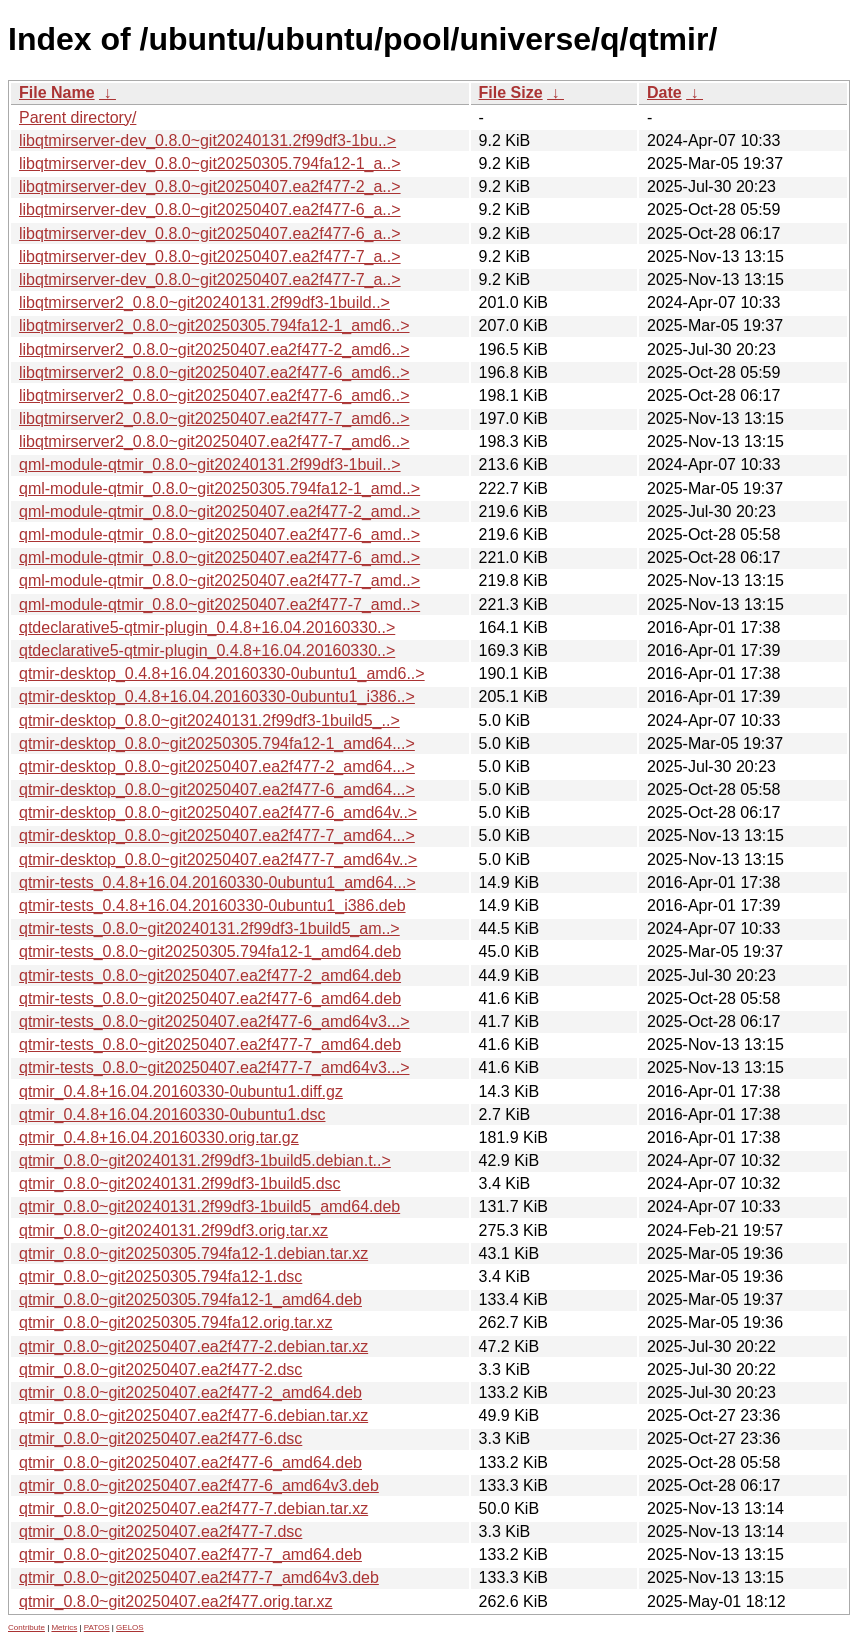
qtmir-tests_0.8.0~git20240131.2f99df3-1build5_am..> (209, 928)
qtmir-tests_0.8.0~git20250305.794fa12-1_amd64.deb (210, 951)
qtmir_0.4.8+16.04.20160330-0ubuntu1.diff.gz (181, 1091)
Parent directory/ (77, 117)
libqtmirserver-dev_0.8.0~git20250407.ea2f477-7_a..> (210, 256)
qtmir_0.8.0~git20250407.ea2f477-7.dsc (160, 1531)
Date (664, 92)
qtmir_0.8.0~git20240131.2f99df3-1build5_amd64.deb (209, 1206)
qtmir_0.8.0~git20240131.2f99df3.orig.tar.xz (173, 1230)
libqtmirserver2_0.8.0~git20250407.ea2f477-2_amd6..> (214, 349)
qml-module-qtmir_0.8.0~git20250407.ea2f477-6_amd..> (219, 534)
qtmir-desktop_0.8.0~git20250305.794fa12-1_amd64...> (217, 743)
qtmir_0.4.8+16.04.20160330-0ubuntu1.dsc (172, 1114)
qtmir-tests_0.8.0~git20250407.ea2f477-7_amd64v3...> (214, 1067)
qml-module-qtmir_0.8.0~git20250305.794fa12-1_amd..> (219, 488)
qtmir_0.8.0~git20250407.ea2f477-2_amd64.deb (190, 1392)
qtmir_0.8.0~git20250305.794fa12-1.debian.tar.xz (193, 1253)
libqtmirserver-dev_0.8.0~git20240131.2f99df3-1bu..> (207, 140)
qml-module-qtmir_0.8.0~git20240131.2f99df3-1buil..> (210, 464)
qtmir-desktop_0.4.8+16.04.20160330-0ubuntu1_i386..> (217, 696)
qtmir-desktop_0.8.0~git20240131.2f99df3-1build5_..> (209, 720)
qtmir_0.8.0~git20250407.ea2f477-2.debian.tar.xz (193, 1346)
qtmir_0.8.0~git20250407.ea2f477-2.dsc (160, 1369)
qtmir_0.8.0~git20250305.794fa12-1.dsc (160, 1276)
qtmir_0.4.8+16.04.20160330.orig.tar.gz (159, 1137)
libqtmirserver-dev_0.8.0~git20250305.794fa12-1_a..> (210, 163)
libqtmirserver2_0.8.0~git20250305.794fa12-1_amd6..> (214, 325)
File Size (511, 92)
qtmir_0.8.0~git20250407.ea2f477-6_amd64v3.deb (199, 1485)
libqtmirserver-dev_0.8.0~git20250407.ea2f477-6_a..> (210, 209)
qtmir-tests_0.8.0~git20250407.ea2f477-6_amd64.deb (210, 998)
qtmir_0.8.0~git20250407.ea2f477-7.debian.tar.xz (193, 1508)
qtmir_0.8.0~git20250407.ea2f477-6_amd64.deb (190, 1462)
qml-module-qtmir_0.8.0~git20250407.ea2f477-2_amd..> (219, 511)
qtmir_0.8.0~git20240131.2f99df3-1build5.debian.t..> (205, 1160)
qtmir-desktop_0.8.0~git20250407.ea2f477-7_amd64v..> (218, 859)
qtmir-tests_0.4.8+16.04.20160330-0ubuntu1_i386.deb (212, 905)
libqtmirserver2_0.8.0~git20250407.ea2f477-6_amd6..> (214, 372)
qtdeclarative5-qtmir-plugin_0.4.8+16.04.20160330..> (207, 627)
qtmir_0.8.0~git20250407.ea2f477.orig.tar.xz (176, 1601)
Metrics (64, 1627)
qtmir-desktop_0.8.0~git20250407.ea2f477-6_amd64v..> (218, 812)
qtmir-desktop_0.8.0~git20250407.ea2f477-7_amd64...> (217, 835)
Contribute (26, 1627)
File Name (57, 92)
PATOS (97, 1627)
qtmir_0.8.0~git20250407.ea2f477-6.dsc (160, 1438)
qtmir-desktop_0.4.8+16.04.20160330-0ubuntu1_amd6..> (222, 673)
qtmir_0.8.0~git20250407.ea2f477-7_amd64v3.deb (199, 1577)
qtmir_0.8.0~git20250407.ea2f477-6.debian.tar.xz (193, 1415)
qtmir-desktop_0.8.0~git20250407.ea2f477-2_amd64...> (217, 766)
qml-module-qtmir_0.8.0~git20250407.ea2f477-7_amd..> (219, 580)
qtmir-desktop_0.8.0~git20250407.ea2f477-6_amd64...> (217, 789)
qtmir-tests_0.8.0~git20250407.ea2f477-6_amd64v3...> (214, 1021)
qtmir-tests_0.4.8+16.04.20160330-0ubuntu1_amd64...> (217, 882)
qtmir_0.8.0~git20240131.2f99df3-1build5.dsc (180, 1183)
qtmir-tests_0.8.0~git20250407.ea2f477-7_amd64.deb (210, 1044)
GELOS (130, 1627)
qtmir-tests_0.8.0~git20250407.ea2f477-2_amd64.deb (210, 975)
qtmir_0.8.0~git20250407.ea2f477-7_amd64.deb (190, 1554)
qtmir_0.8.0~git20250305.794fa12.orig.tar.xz (176, 1322)
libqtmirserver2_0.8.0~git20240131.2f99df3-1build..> (204, 302)
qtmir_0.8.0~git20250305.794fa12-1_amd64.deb (190, 1299)
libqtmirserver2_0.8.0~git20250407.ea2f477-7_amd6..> (214, 418)
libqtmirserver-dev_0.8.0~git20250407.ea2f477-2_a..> (210, 186)
